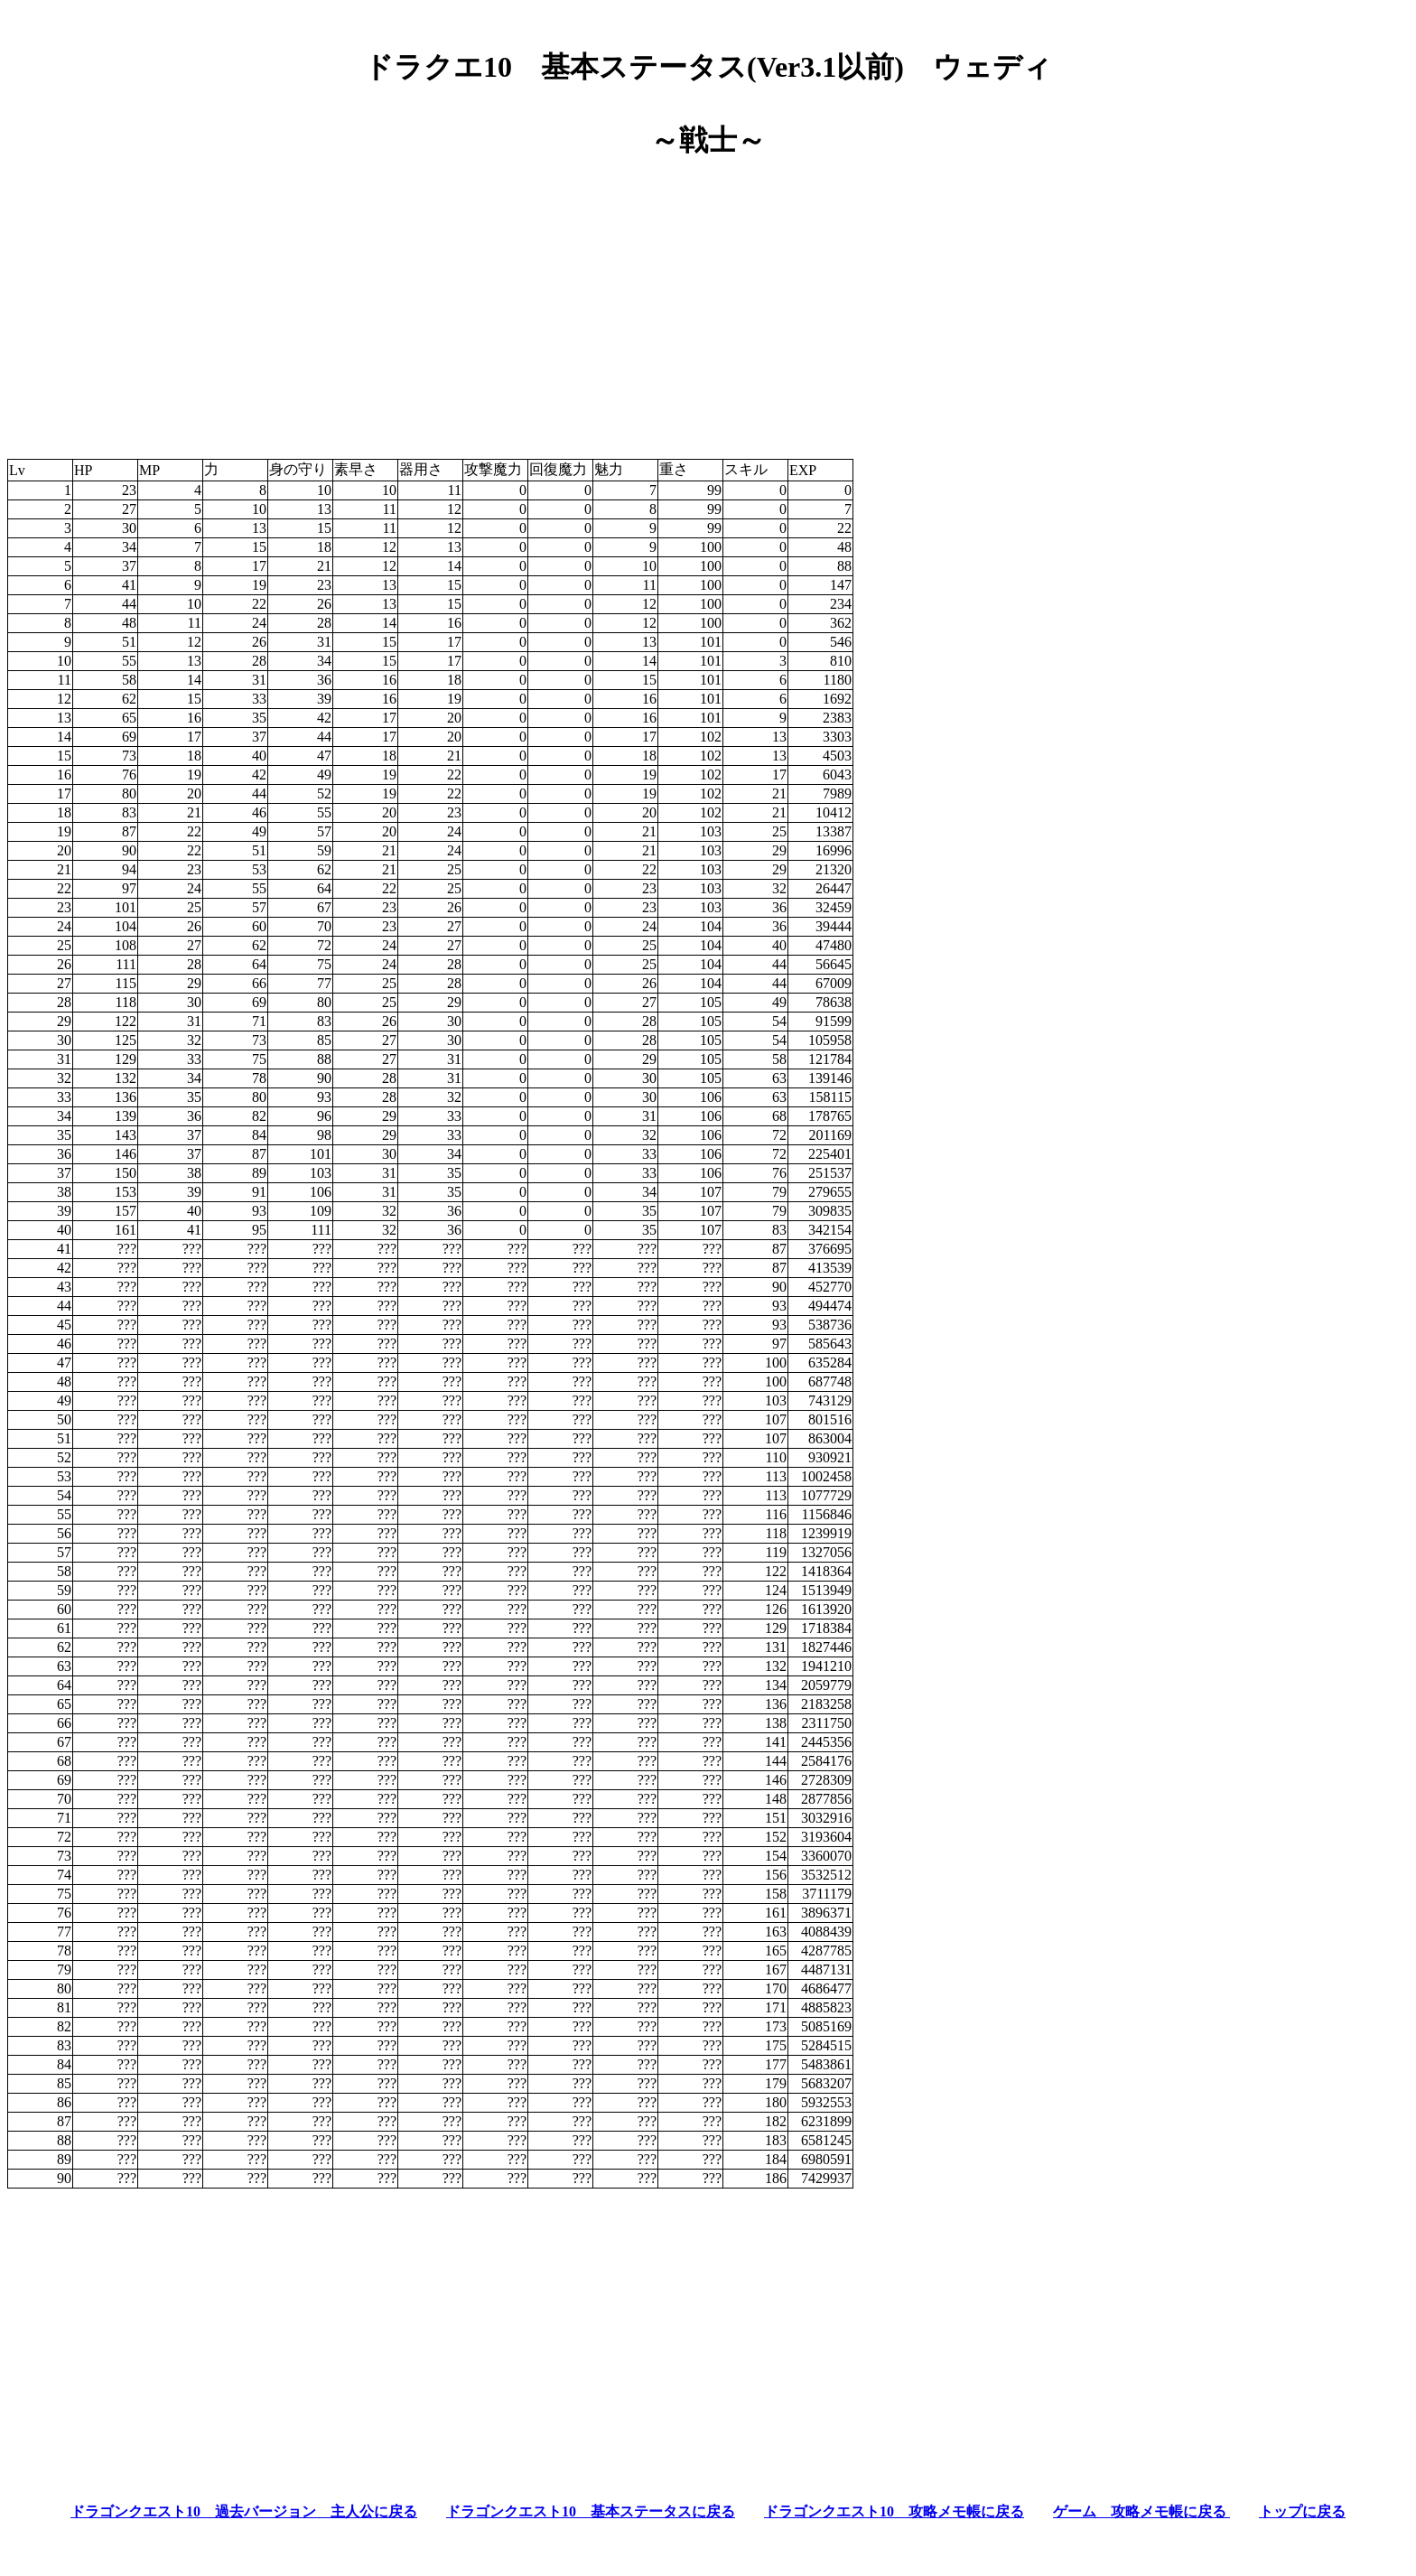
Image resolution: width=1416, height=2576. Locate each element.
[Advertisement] (708, 301)
